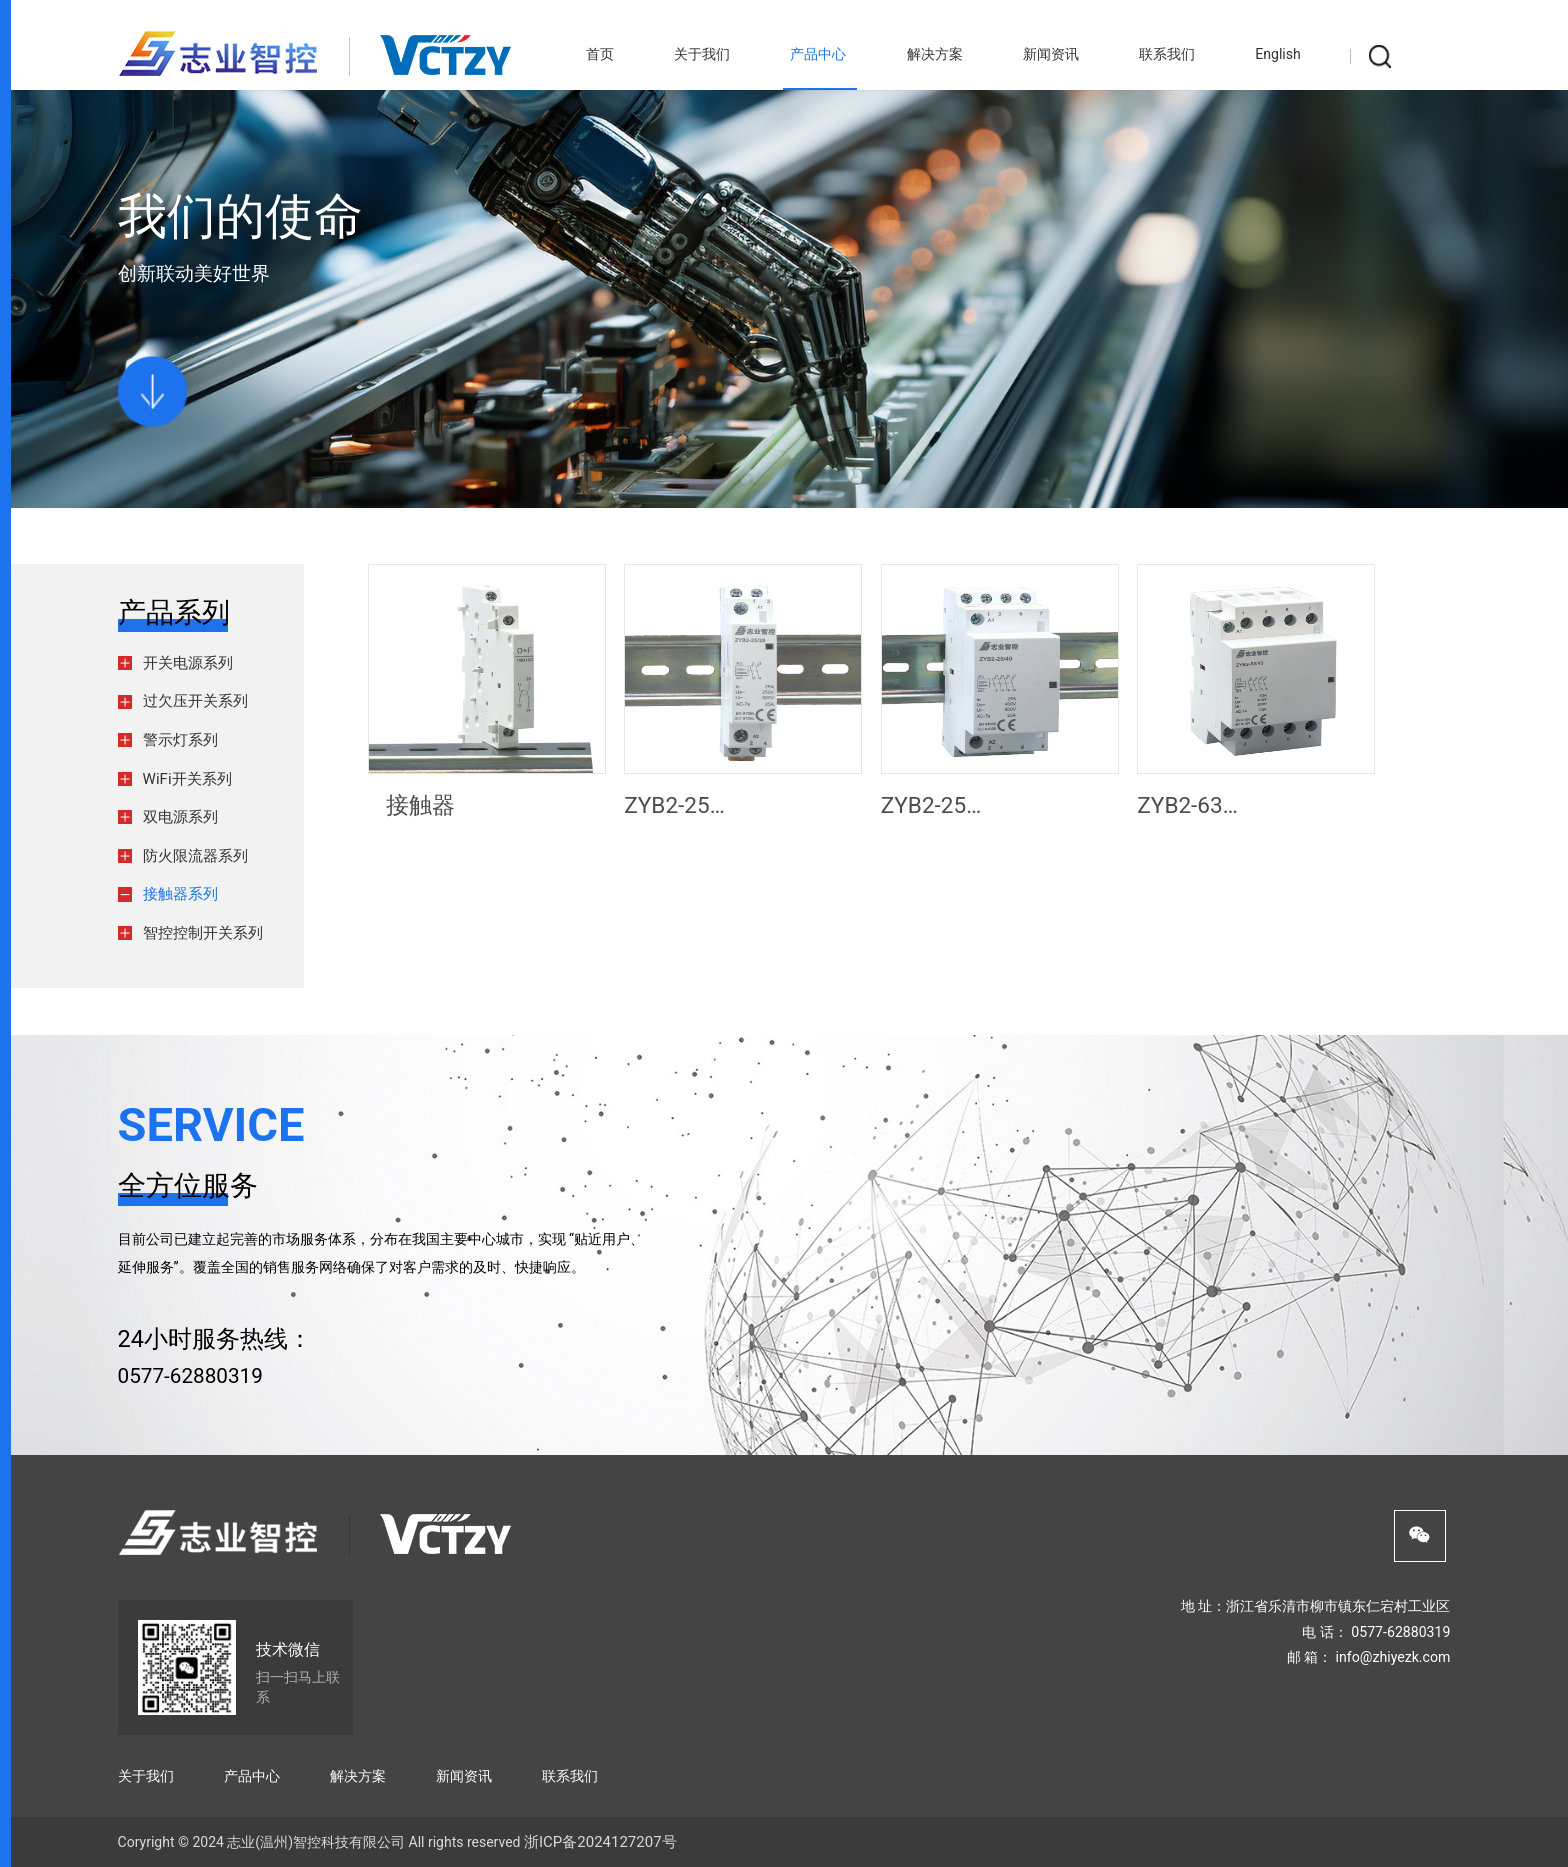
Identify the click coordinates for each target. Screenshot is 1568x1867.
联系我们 (1167, 54)
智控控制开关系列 (203, 933)
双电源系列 (180, 817)
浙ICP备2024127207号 (600, 1842)
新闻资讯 (1051, 54)
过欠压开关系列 (195, 701)
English (1278, 54)
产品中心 (818, 54)
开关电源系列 (188, 663)
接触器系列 (180, 894)
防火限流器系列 (195, 856)
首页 (600, 54)
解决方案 (935, 54)
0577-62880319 (190, 1376)
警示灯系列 (180, 740)
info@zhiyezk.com (1393, 1657)
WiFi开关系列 (187, 779)
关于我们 (702, 54)
